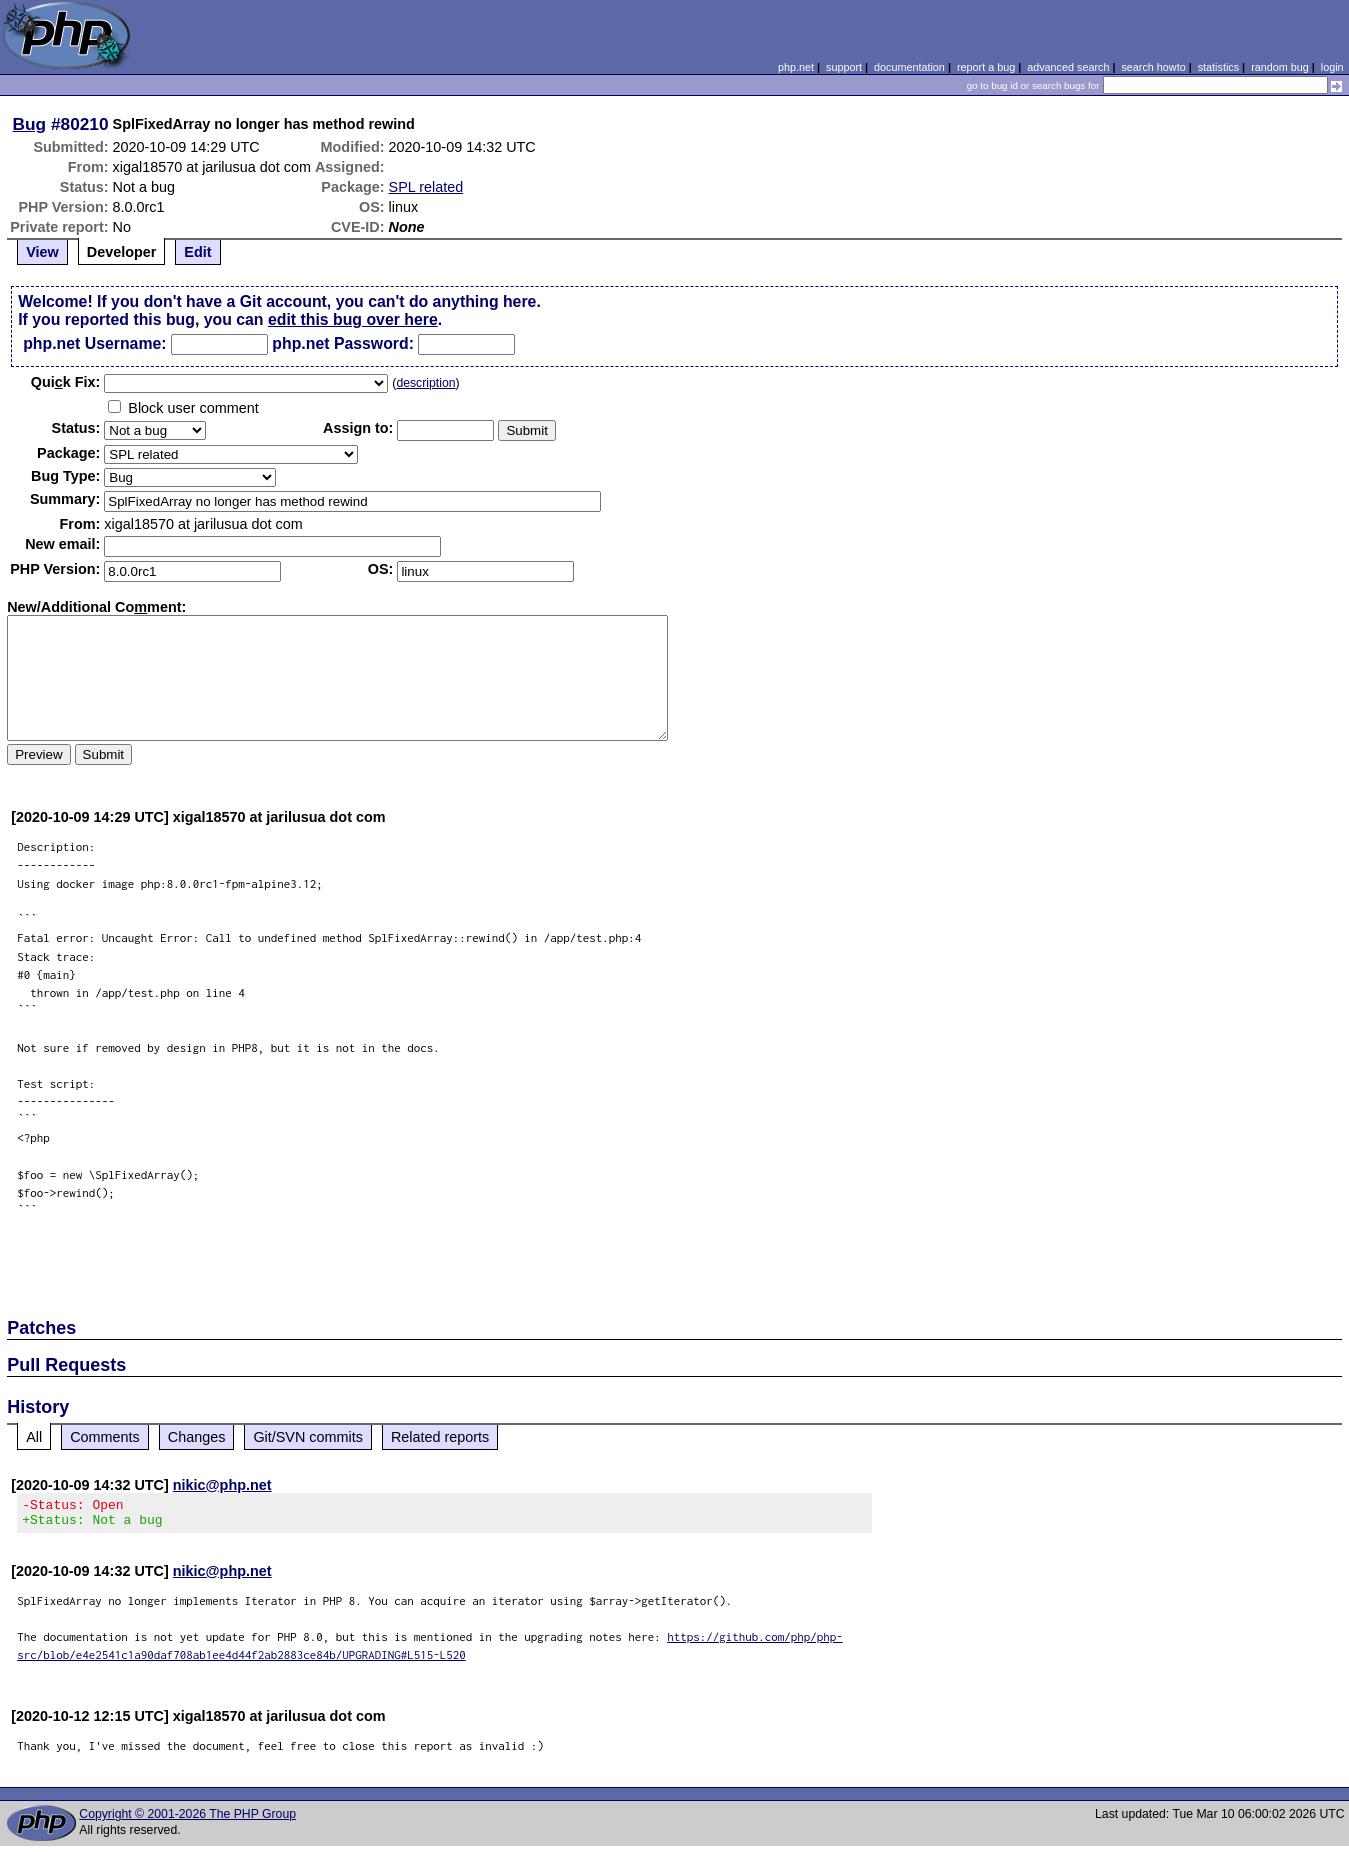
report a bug (986, 67)
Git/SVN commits (308, 1437)
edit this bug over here (353, 319)
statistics (1218, 67)
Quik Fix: (66, 382)
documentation (909, 67)
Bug (30, 124)
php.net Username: (94, 343)
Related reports (440, 1437)
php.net (796, 67)
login (1332, 67)
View (42, 252)
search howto (1153, 67)
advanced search (1068, 67)
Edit (197, 252)
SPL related (426, 187)
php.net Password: (343, 343)
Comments (105, 1437)
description (425, 383)
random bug (1280, 67)
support (844, 67)
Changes (197, 1437)
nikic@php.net (222, 1485)
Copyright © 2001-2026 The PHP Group (187, 1820)
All (34, 1437)
